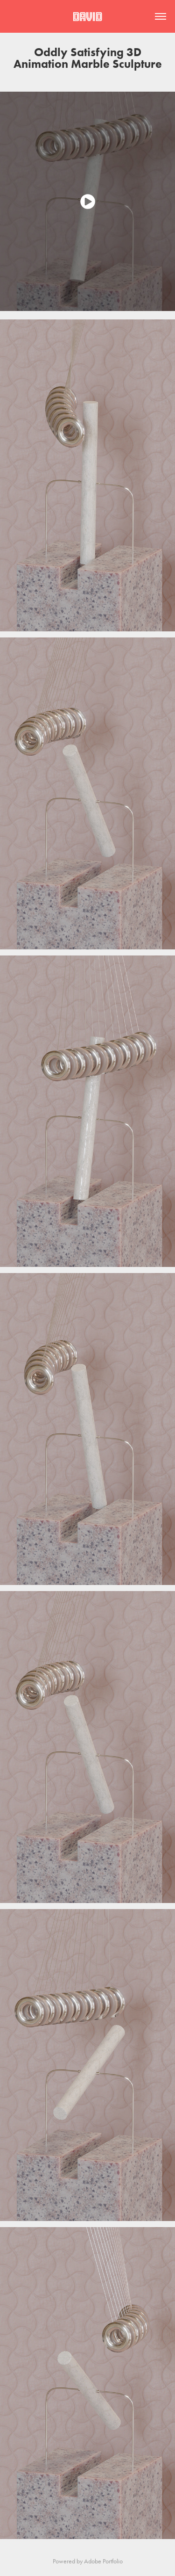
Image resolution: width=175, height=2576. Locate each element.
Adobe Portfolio (103, 2561)
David (87, 16)
